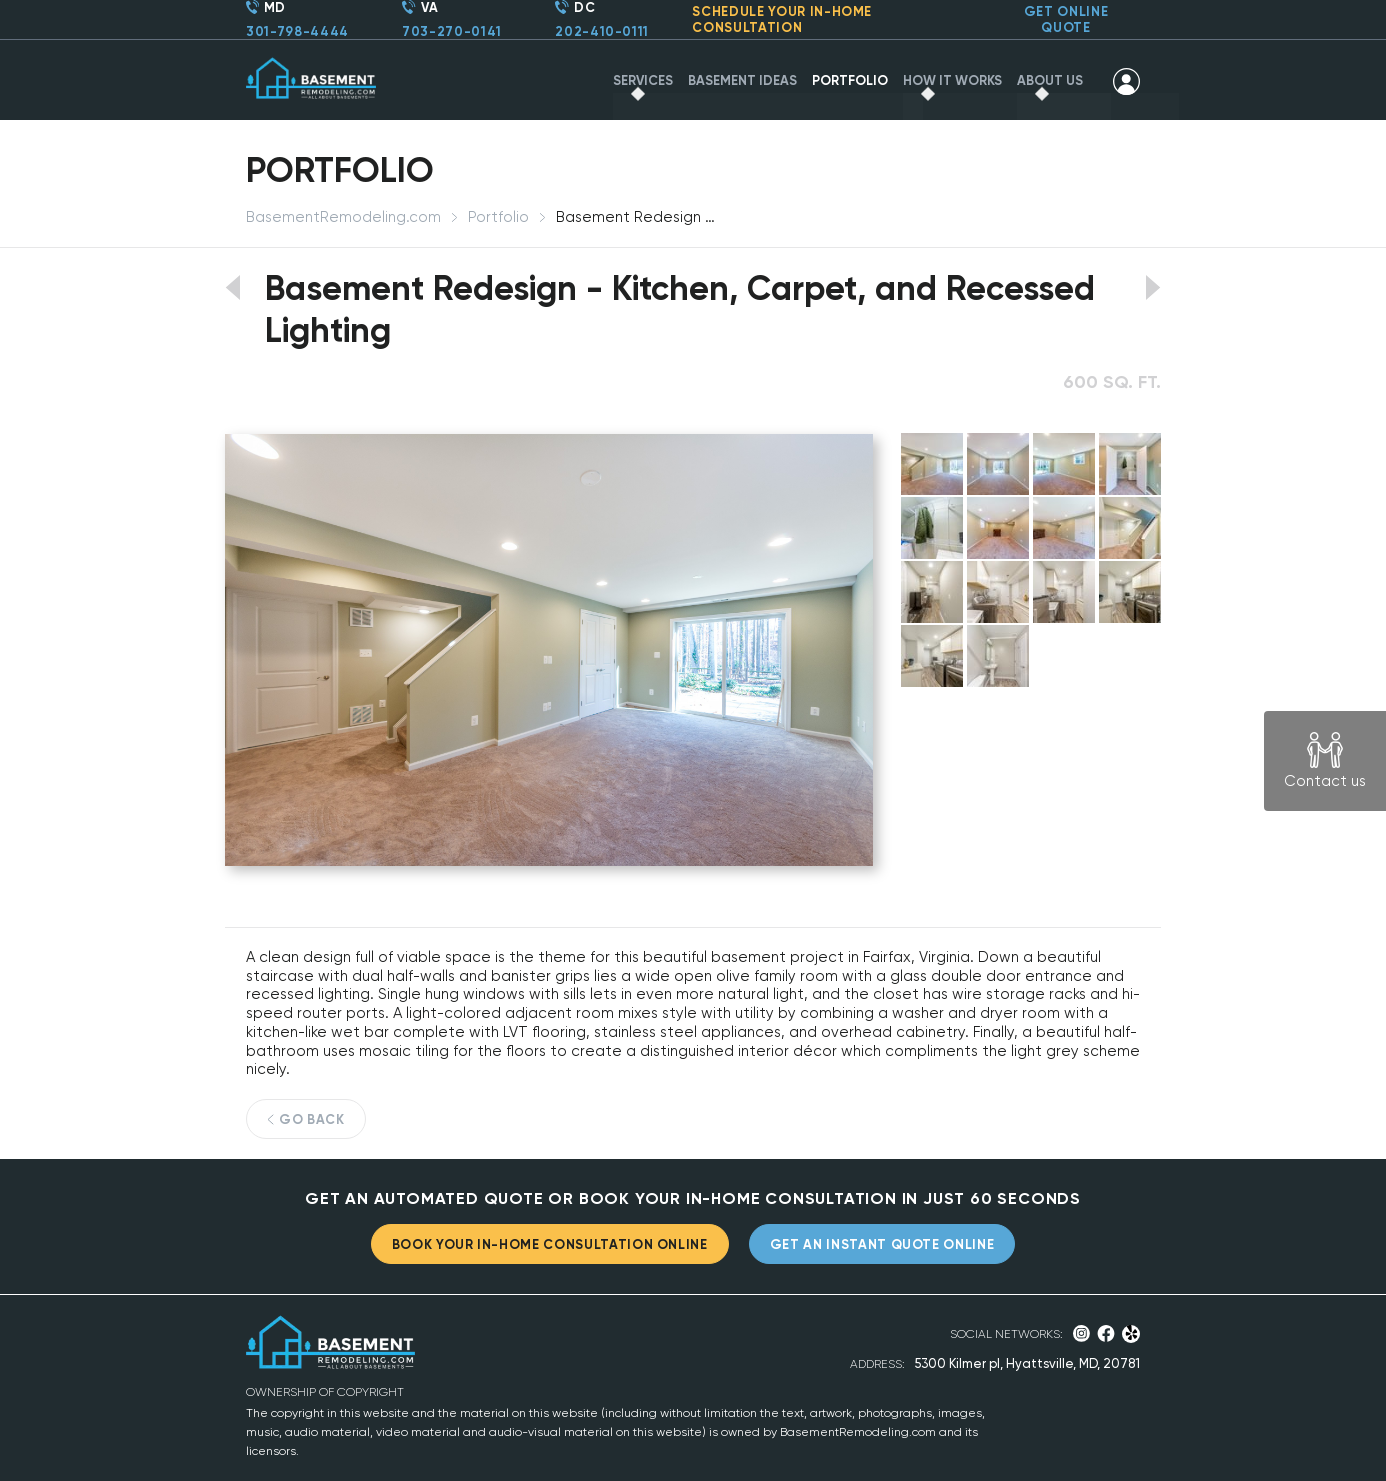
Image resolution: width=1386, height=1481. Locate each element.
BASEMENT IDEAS (742, 80)
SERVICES (643, 80)
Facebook (1106, 1333)
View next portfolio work (1153, 287)
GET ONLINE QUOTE (1066, 19)
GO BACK (312, 1119)
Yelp (1131, 1334)
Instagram (1081, 1333)
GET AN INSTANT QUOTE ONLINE (882, 1244)
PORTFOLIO (850, 80)
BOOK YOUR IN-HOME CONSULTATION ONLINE (550, 1244)
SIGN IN (1126, 81)
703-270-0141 (452, 31)
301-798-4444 (297, 31)
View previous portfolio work (232, 287)
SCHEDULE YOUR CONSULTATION (782, 19)
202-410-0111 (602, 31)
